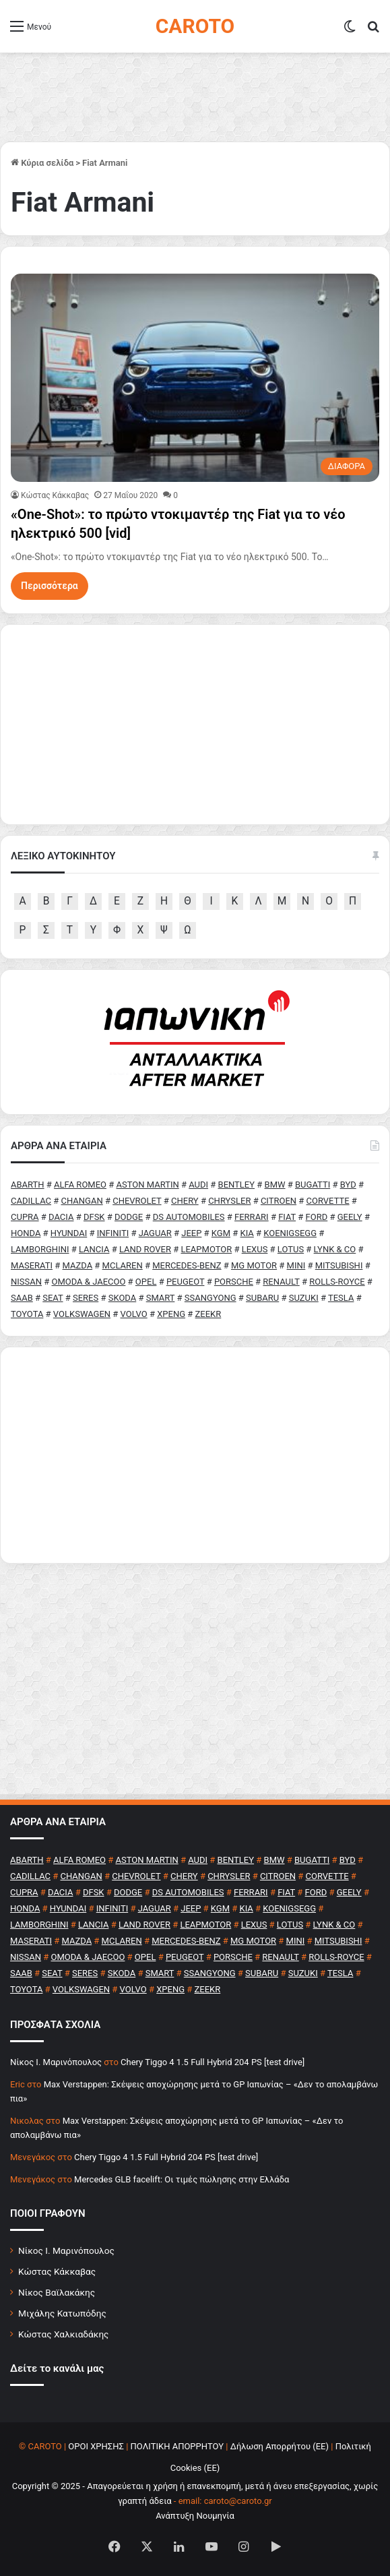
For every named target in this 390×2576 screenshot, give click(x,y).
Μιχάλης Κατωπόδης (62, 2313)
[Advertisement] (195, 1455)
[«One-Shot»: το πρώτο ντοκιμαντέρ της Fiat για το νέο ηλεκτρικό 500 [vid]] (195, 378)
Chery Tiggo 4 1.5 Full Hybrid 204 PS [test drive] (212, 2062)
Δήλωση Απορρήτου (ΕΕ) (279, 2446)
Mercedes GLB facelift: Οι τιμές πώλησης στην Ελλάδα (181, 2179)
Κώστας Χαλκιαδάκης (63, 2334)
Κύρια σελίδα (42, 163)
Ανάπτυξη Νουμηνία (195, 2516)
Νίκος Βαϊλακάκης (56, 2292)
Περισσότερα (49, 585)
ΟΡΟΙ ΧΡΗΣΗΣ (96, 2446)
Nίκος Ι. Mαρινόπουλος (56, 2062)
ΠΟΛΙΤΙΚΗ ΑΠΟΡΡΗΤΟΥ (177, 2446)
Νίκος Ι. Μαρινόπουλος (66, 2250)
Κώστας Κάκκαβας (55, 495)
